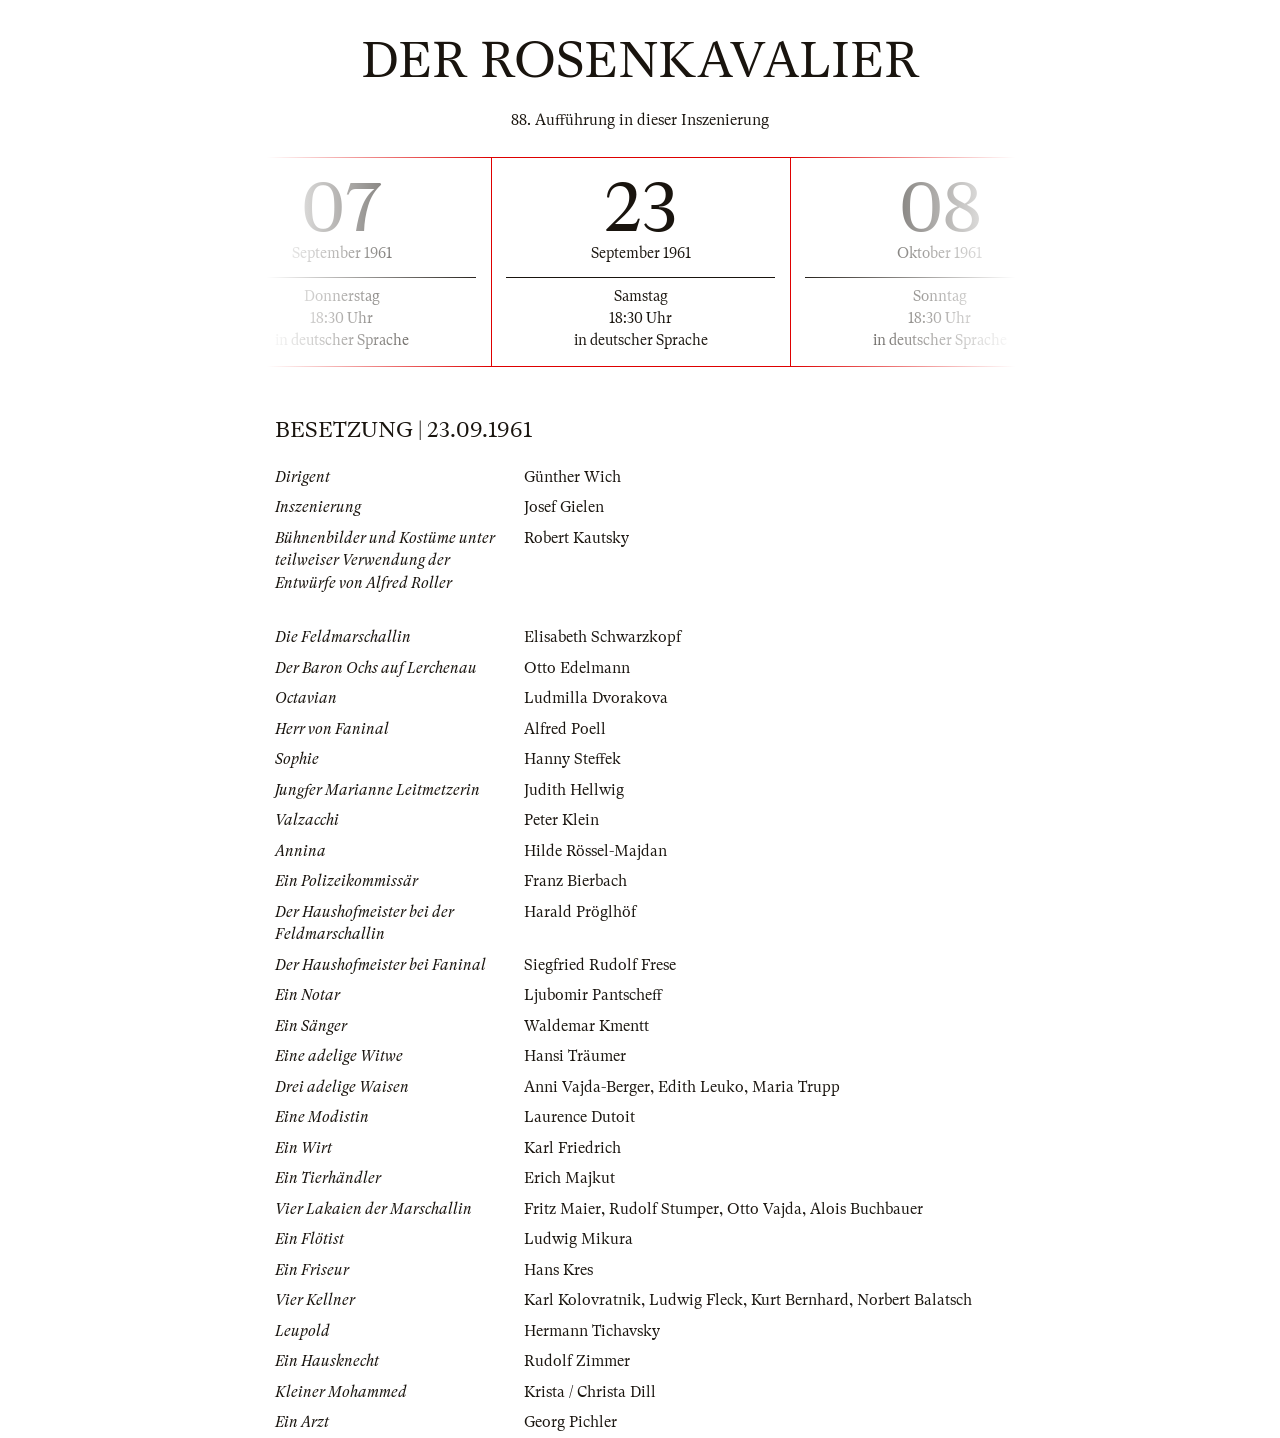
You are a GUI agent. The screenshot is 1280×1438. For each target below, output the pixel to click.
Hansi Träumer (575, 1056)
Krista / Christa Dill (590, 1392)
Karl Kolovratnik (582, 1300)
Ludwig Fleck (696, 1300)
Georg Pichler (570, 1422)
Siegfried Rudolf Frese (600, 965)
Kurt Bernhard (800, 1300)
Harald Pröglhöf (580, 912)
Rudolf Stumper (664, 1209)
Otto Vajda (764, 1209)
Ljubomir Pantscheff (593, 995)
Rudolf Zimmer (577, 1361)
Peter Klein (561, 820)
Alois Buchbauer (866, 1209)
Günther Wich (572, 477)
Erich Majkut (569, 1178)
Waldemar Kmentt (586, 1026)
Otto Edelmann (577, 668)
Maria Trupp (796, 1087)
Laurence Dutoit (579, 1117)
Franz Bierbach (575, 881)
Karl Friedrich (572, 1148)
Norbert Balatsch (914, 1300)
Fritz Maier (562, 1209)
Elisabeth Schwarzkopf (602, 637)
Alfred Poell (565, 729)
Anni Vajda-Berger (587, 1087)
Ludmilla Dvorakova (596, 698)
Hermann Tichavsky (592, 1331)
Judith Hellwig (574, 790)
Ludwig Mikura (578, 1239)
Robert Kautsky (576, 538)
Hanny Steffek (572, 759)
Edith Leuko (701, 1087)
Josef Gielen (564, 507)
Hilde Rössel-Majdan (595, 851)
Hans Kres (558, 1270)
